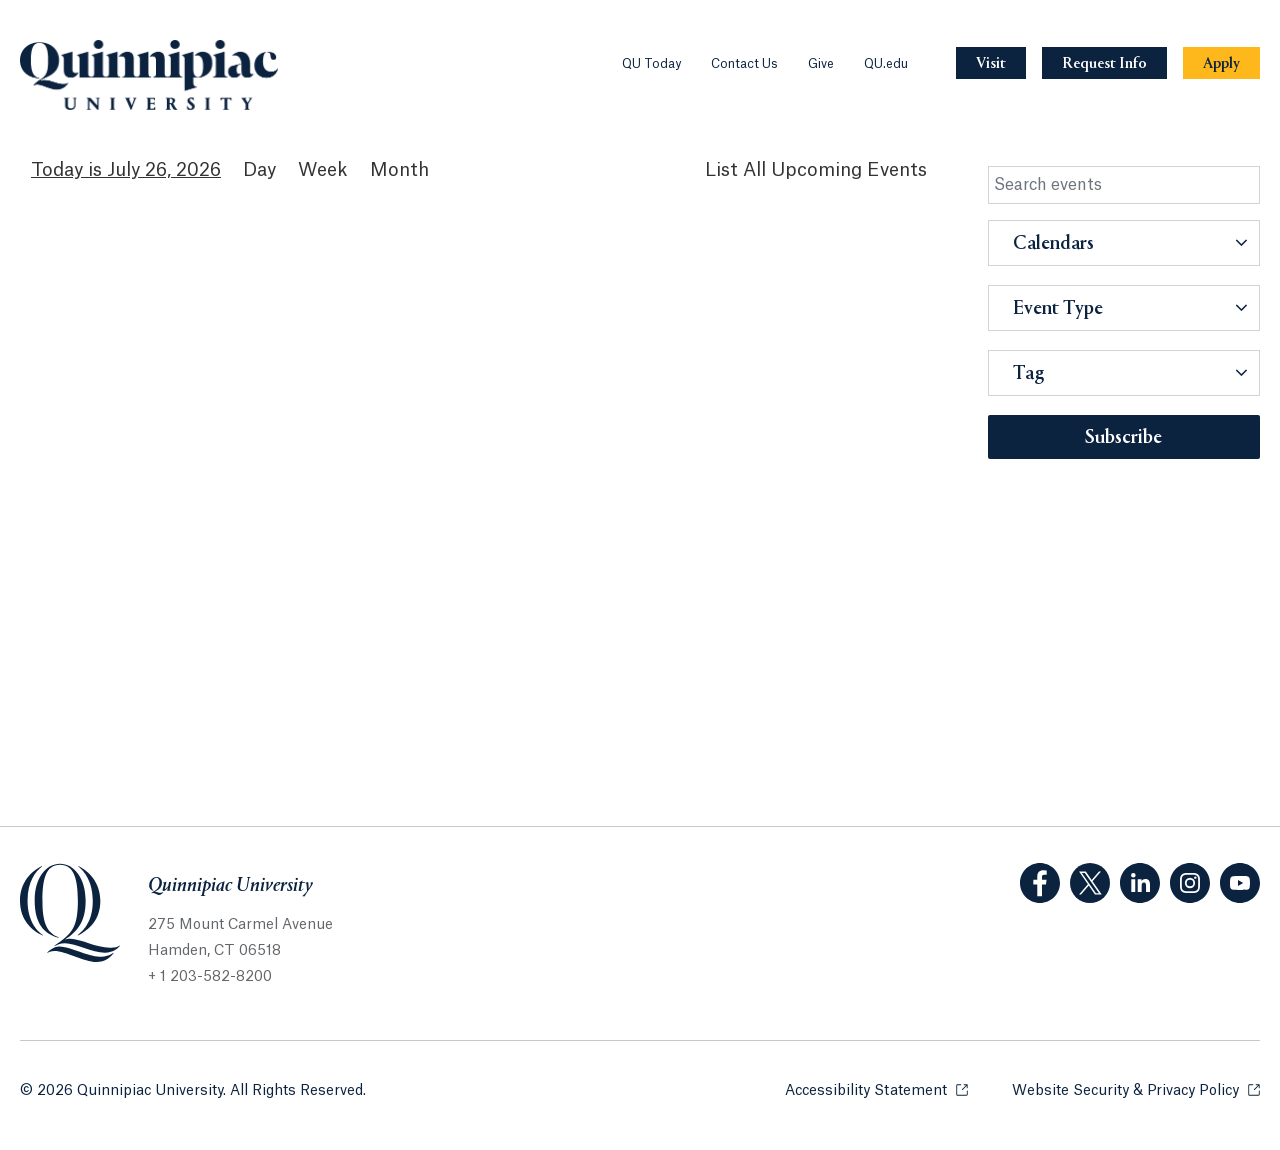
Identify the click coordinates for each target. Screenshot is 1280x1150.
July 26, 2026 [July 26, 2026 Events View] (164, 170)
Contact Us (744, 64)
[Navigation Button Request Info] (1104, 63)
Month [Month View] (399, 170)
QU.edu (886, 64)
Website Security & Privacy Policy (1136, 1089)
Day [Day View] (259, 170)
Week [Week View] (323, 170)
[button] (1124, 243)
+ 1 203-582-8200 (210, 977)
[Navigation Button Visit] (991, 63)
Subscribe (1123, 438)
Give (821, 64)
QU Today (651, 64)
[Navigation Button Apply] (1221, 63)
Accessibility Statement (876, 1089)
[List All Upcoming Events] (816, 170)
